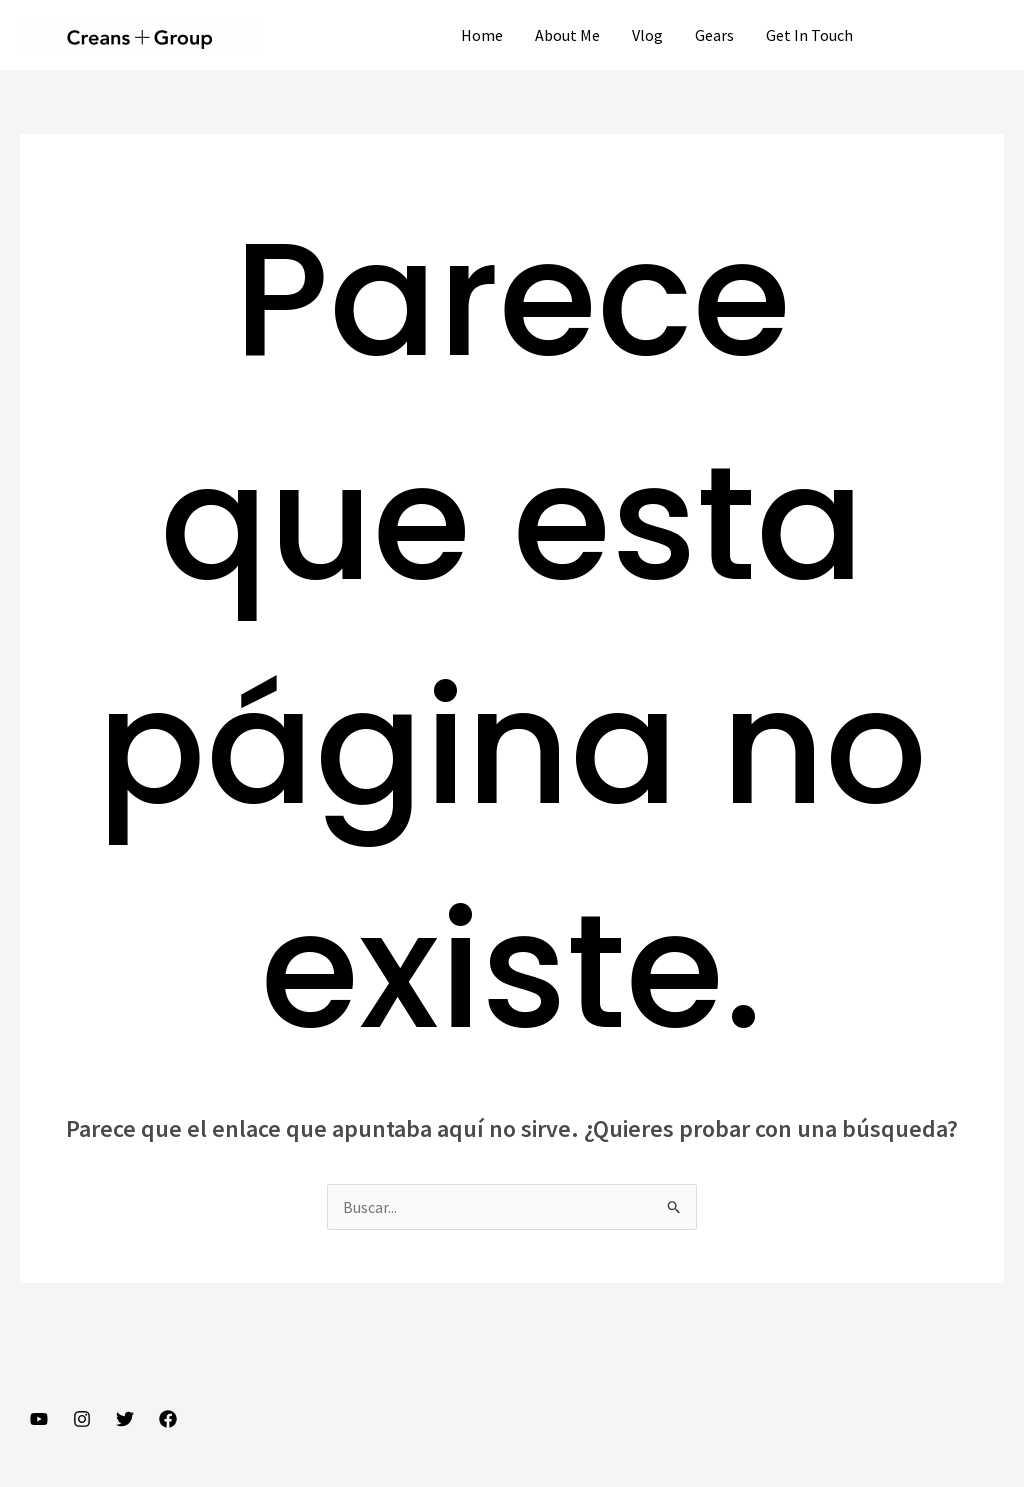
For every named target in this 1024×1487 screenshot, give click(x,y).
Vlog (647, 35)
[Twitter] (125, 1419)
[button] (946, 35)
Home (482, 35)
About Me (567, 35)
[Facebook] (168, 1419)
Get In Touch (809, 35)
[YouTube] (39, 1419)
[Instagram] (82, 1419)
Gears (714, 35)
